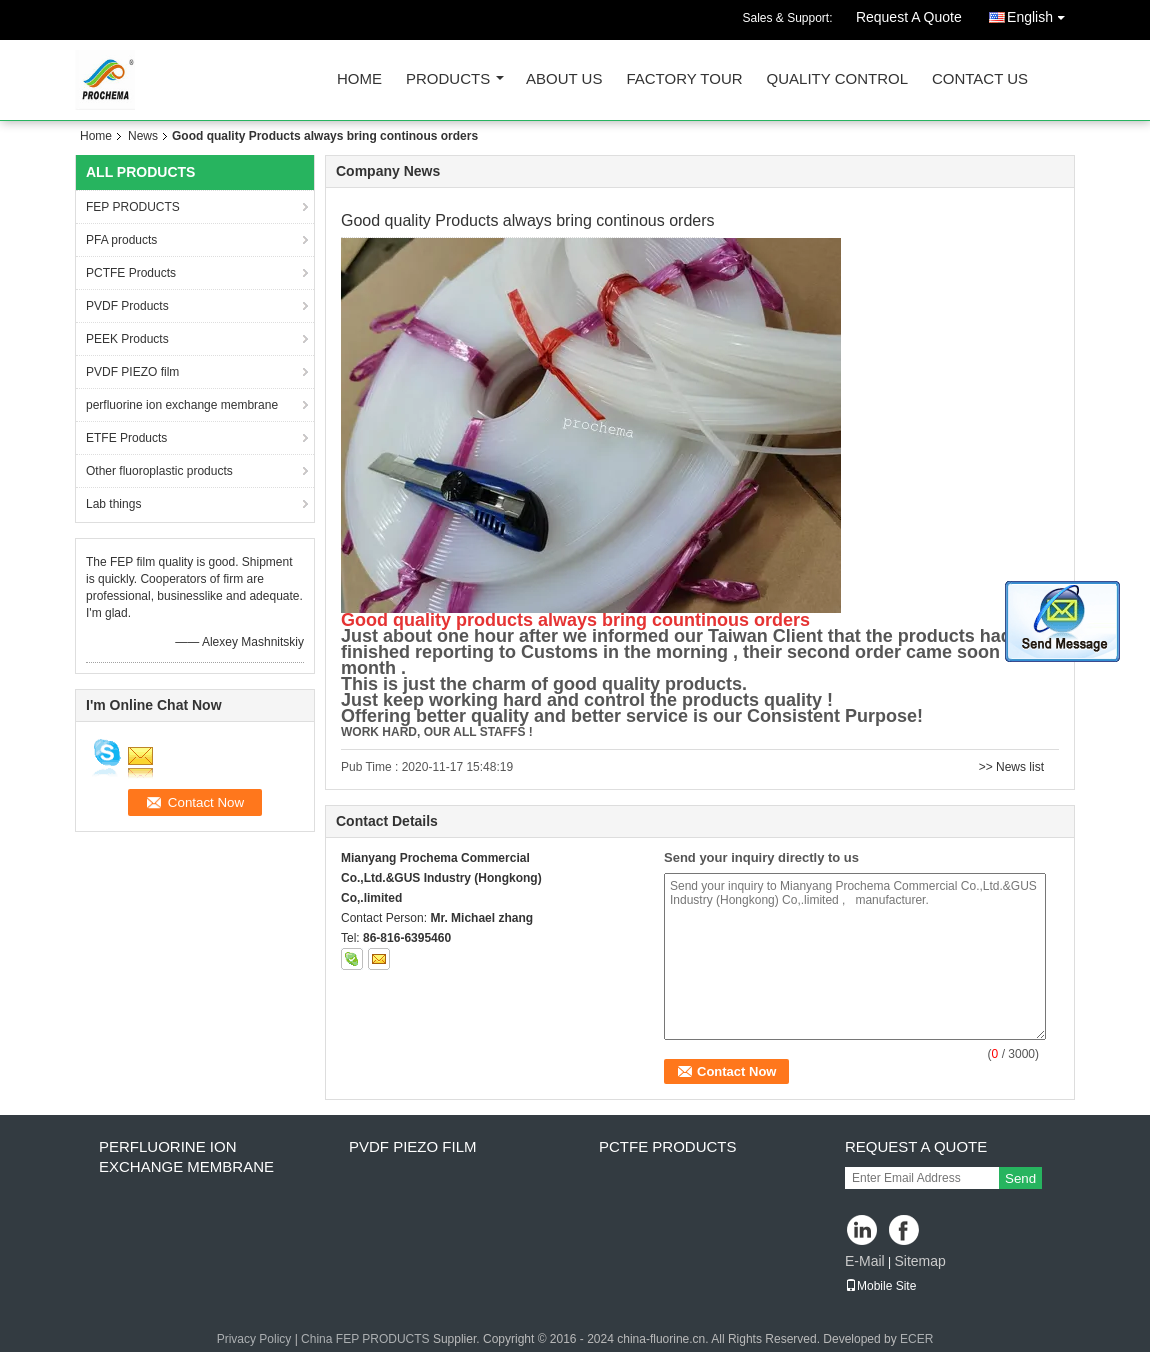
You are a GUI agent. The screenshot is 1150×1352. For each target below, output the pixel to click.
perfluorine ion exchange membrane (182, 405)
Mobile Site (880, 1286)
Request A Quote (909, 17)
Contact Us (980, 79)
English (1041, 13)
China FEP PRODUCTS (365, 1339)
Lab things (113, 504)
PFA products (121, 240)
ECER (916, 1339)
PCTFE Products (131, 273)
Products (448, 79)
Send (1020, 1178)
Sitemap (919, 1261)
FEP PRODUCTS (133, 207)
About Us (564, 79)
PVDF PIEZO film (132, 372)
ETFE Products (126, 438)
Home (359, 79)
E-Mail (865, 1261)
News (143, 136)
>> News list (1011, 767)
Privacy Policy (254, 1339)
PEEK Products (127, 339)
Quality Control (837, 79)
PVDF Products (127, 306)
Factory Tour (684, 79)
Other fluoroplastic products (159, 471)
